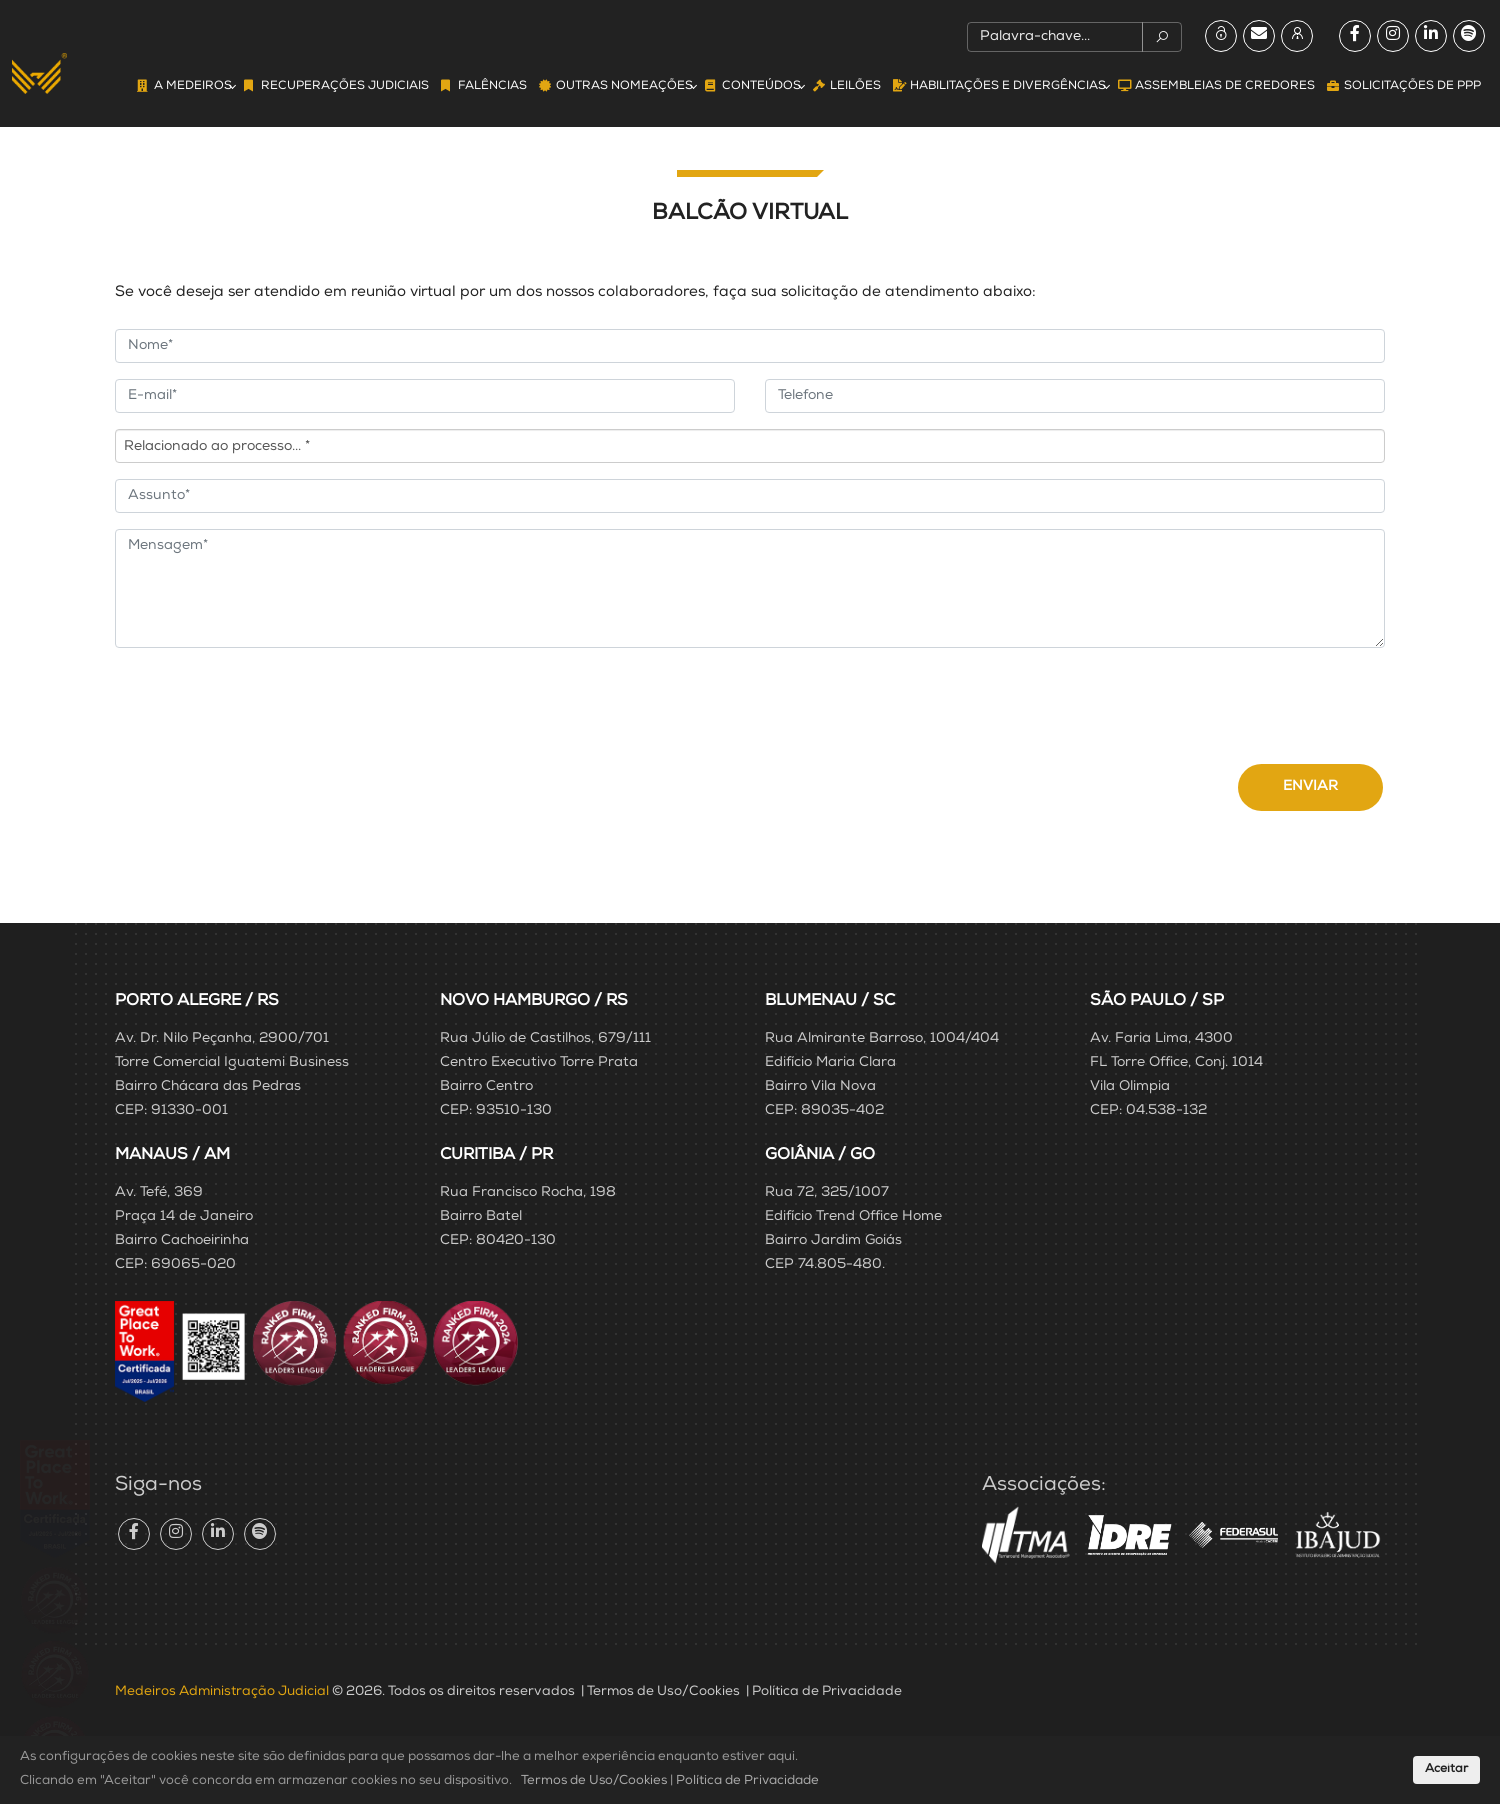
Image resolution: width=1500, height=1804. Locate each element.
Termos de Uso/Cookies (663, 1692)
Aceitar (1446, 1770)
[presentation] (267, 703)
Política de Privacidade (827, 1692)
